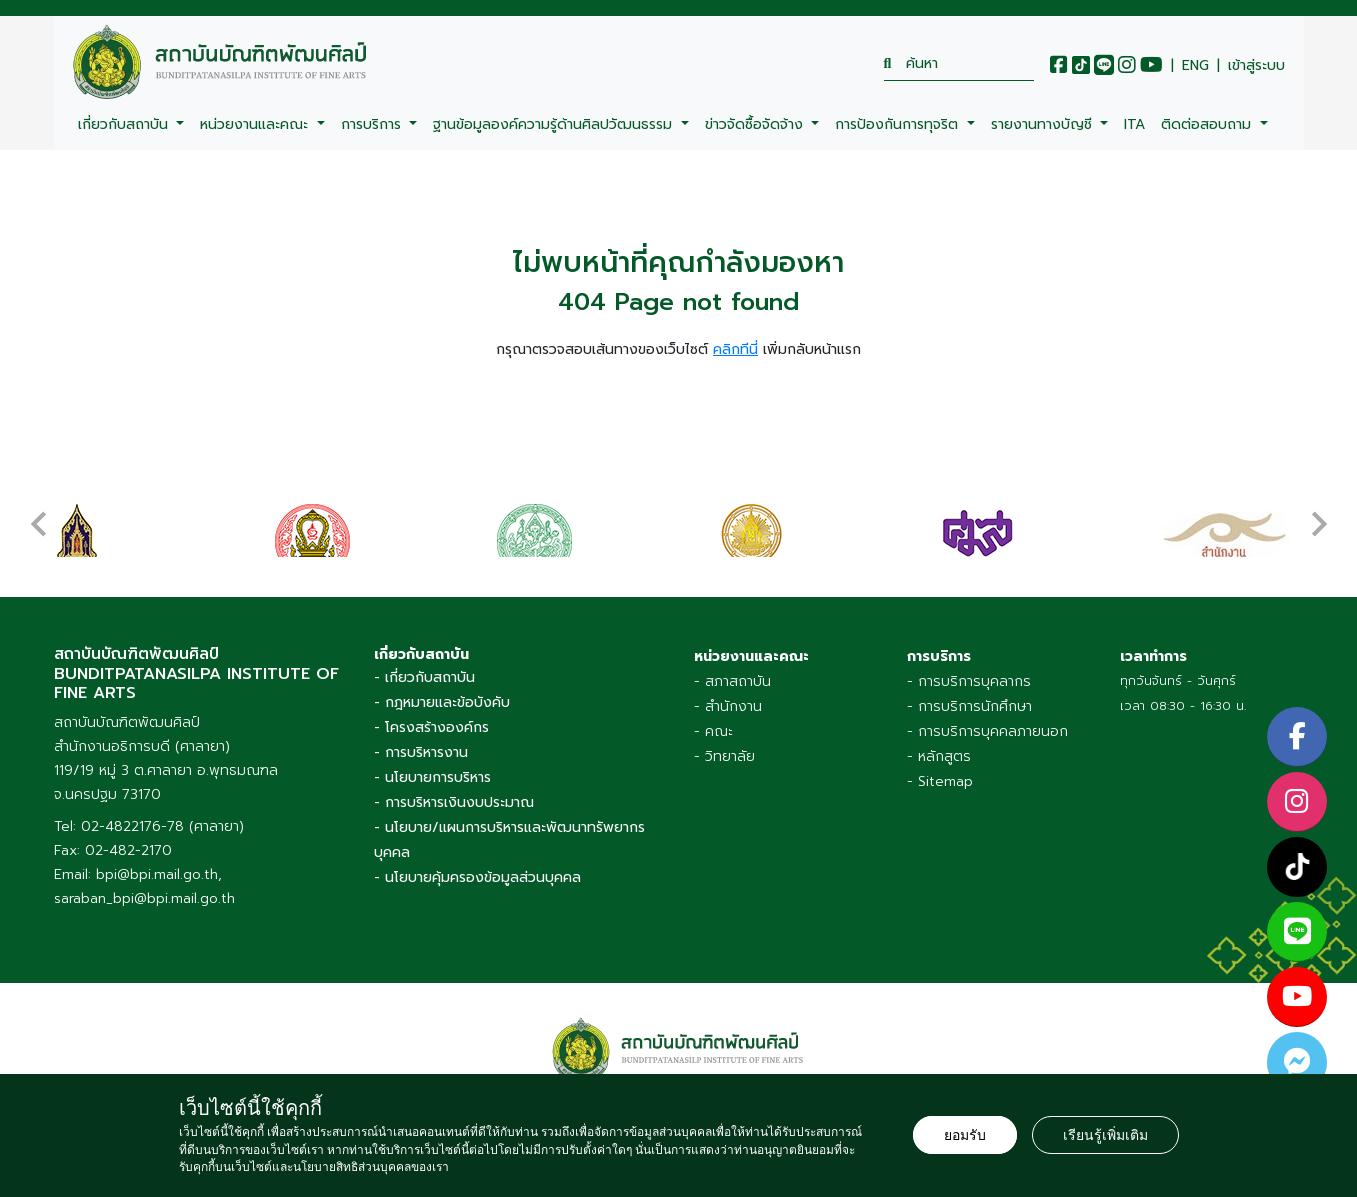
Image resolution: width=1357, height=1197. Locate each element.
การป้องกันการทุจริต (899, 124)
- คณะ (713, 724)
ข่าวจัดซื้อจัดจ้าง (756, 124)
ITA (1134, 124)
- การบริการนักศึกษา (969, 699)
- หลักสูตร (939, 749)
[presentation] (39, 510)
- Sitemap (940, 774)
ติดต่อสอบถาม (1208, 124)
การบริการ (373, 124)
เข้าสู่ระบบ (1256, 66)
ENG (1195, 66)
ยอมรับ (965, 1135)
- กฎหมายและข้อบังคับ (442, 695)
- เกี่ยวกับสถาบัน (424, 670)
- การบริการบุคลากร (969, 674)
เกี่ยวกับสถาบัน (125, 124)
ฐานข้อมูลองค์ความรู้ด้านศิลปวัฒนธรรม (555, 124)
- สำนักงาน (728, 699)
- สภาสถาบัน (732, 674)
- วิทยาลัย (724, 749)
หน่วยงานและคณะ (256, 124)
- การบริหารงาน (421, 745)
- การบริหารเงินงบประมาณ (454, 795)
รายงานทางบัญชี (1044, 124)
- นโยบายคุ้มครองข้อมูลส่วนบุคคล (477, 870)
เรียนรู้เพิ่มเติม (1105, 1135)
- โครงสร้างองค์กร (431, 720)
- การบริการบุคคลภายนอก (987, 724)
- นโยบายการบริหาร (432, 770)
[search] (959, 63)
